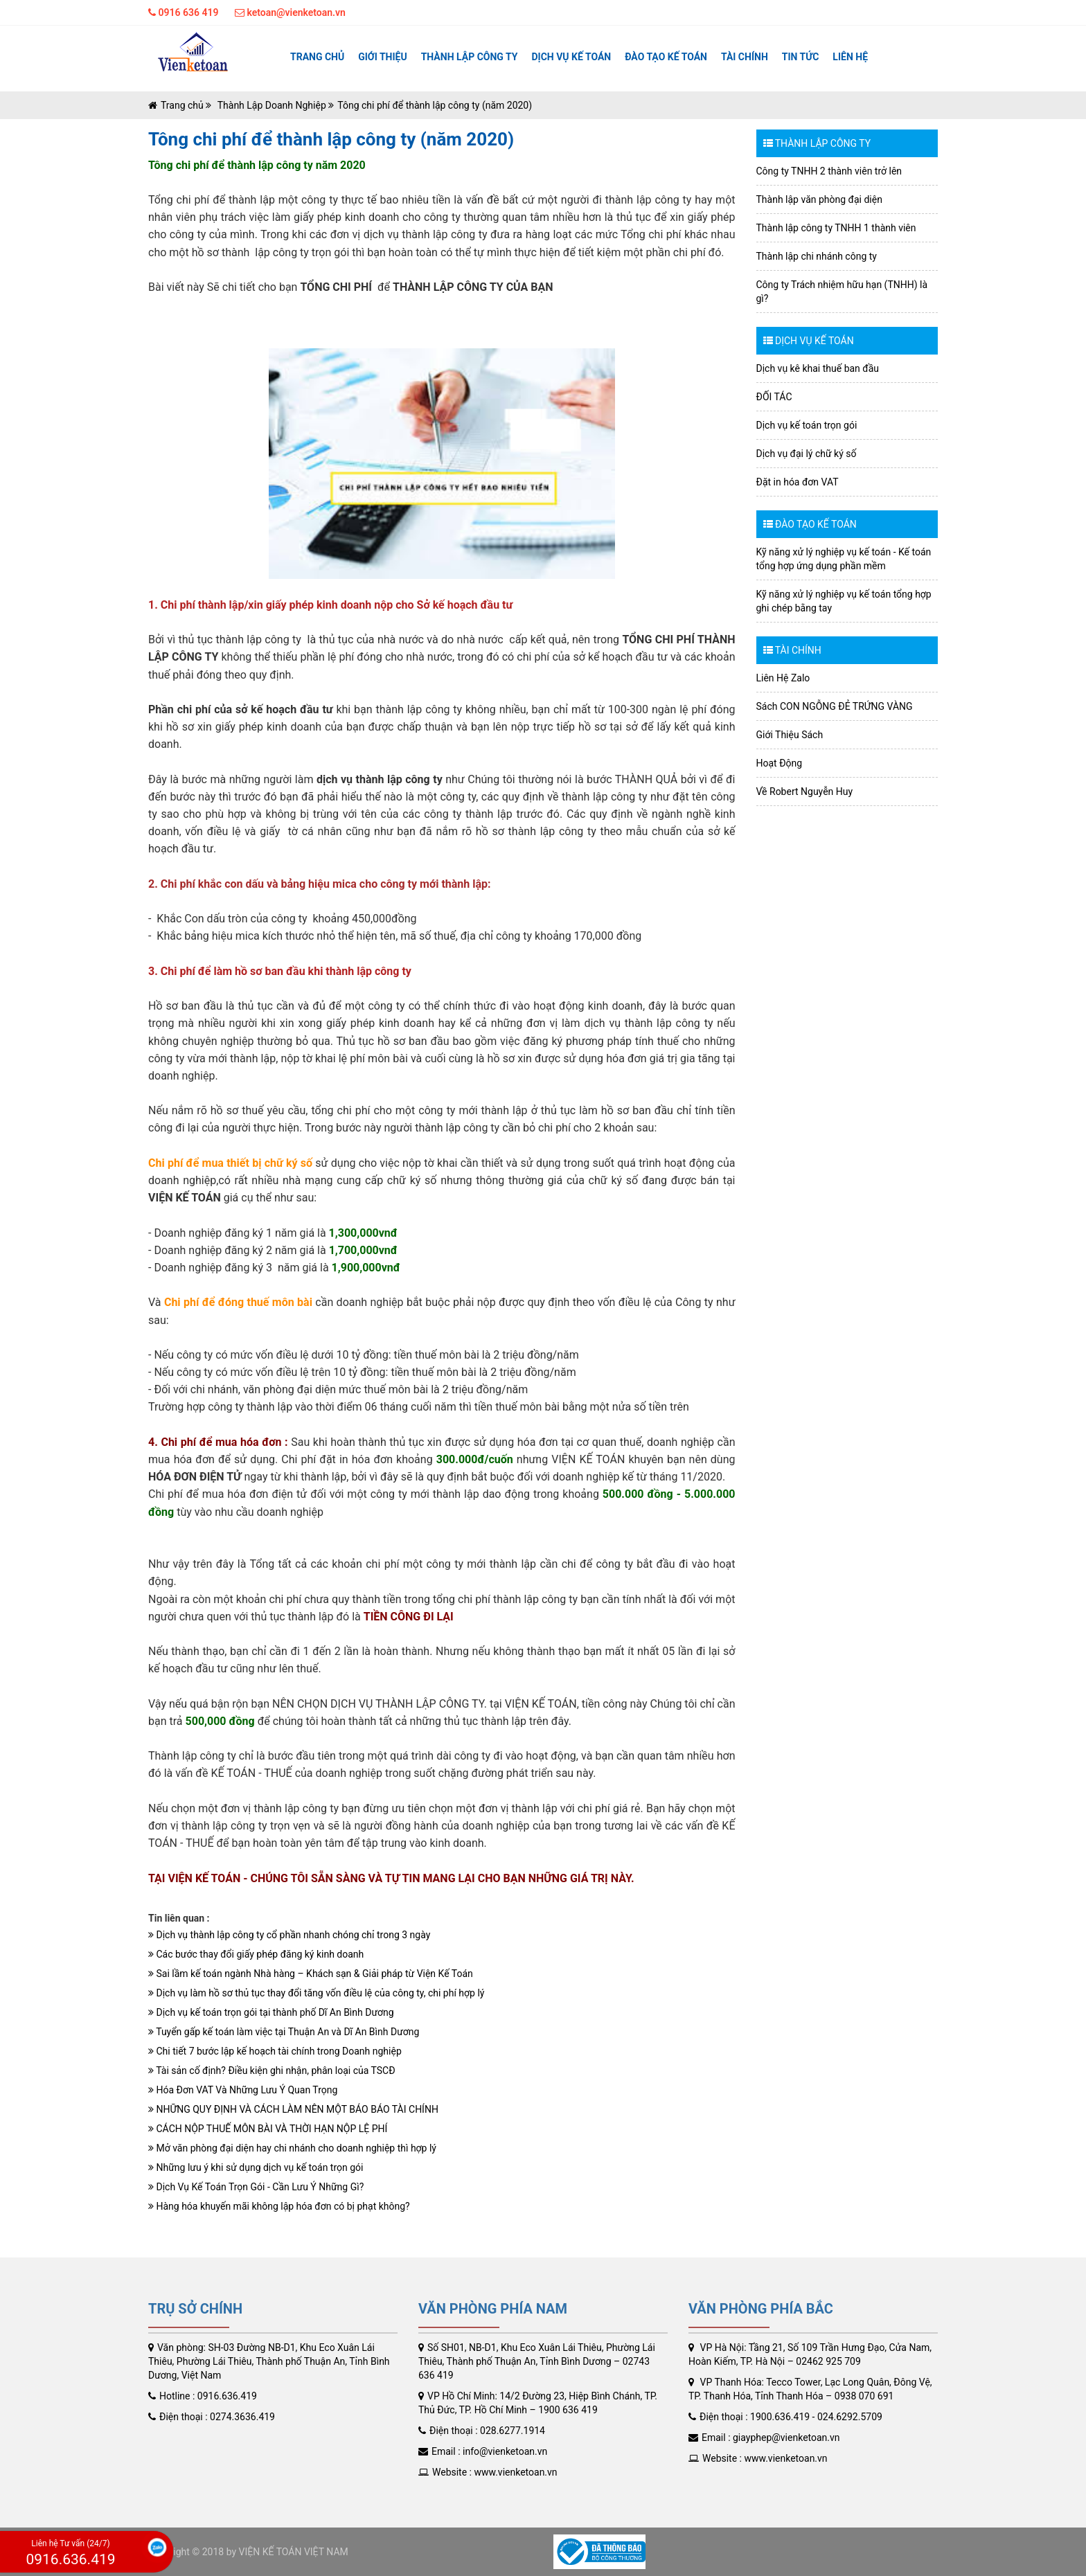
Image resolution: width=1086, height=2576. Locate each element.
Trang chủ (317, 56)
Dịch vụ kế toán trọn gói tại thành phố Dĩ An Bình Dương (271, 2012)
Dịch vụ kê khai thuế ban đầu (818, 368)
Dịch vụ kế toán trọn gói (806, 425)
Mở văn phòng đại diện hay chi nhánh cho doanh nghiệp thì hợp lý (292, 2148)
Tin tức (800, 56)
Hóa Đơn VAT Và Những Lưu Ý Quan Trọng (242, 2089)
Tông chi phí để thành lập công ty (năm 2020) (434, 105)
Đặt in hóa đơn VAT (797, 482)
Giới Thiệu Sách (790, 734)
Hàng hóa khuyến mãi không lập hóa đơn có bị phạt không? (279, 2206)
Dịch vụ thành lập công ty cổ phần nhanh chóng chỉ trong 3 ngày (289, 1934)
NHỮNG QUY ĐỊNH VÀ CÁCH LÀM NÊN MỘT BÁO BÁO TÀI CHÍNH (293, 2109)
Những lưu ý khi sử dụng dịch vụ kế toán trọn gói (255, 2167)
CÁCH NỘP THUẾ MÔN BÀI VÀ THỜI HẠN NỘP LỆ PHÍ (267, 2128)
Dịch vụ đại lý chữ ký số (806, 453)
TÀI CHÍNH (744, 56)
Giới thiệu (382, 56)
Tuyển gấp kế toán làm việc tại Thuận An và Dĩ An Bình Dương (283, 2031)
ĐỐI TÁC (774, 396)
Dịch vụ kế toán (571, 56)
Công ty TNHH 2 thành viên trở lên (829, 171)
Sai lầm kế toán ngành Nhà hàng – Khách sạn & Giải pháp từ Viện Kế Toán (310, 1973)
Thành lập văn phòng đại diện (819, 199)
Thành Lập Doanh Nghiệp (270, 105)
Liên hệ (850, 56)
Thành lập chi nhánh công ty (816, 256)
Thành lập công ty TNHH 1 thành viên (836, 227)
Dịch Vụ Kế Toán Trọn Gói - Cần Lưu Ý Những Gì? (256, 2186)
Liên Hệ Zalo (783, 677)
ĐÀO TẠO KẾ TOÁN (666, 56)
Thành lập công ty (469, 56)
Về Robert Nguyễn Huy (804, 791)
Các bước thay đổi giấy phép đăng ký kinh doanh (256, 1954)
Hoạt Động (779, 763)
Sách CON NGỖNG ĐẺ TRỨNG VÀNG (834, 706)
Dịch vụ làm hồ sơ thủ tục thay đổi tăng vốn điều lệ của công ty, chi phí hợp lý (316, 1992)
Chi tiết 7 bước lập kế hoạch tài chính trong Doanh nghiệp (275, 2051)
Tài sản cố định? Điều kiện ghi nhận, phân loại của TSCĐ (271, 2070)
